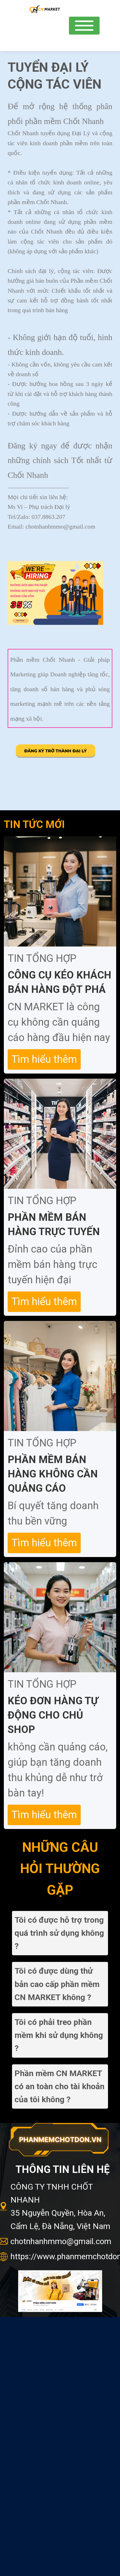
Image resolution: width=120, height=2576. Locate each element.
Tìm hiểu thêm (44, 1059)
